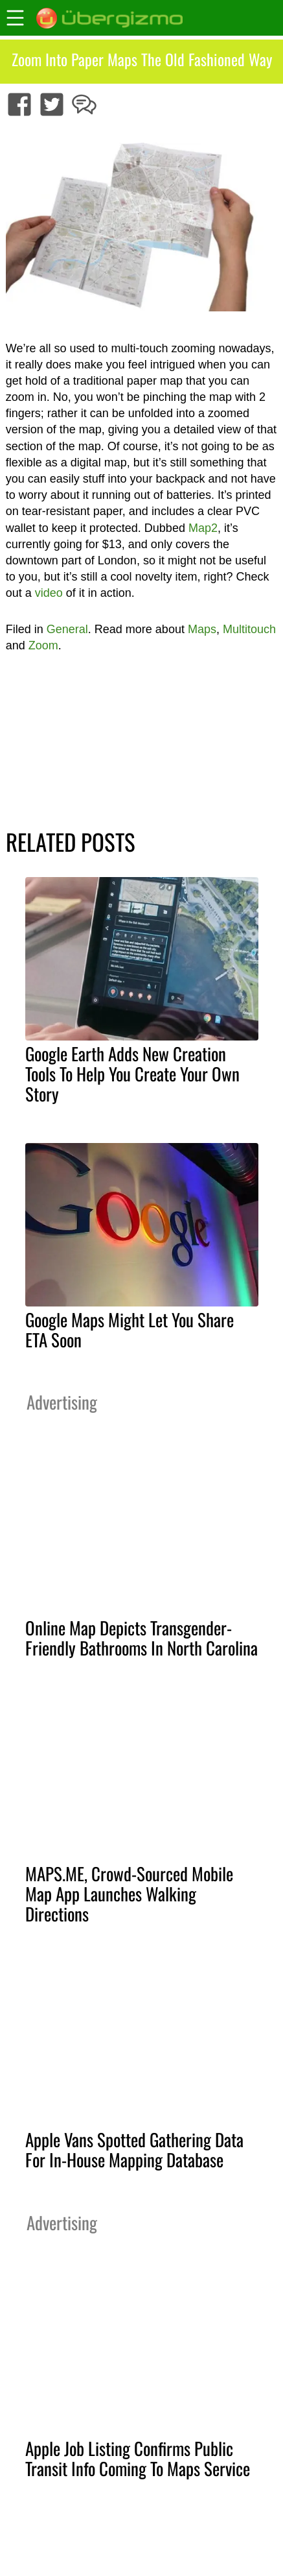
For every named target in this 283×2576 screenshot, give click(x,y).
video (49, 592)
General (67, 629)
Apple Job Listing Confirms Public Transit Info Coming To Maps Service (137, 2458)
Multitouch (249, 629)
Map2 (203, 528)
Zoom (43, 645)
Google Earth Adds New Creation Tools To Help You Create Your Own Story (132, 1074)
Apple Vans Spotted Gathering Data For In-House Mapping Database (134, 2149)
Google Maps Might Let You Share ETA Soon (129, 1329)
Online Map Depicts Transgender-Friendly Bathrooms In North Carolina (141, 1638)
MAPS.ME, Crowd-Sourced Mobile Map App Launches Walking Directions (129, 1893)
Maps (202, 629)
